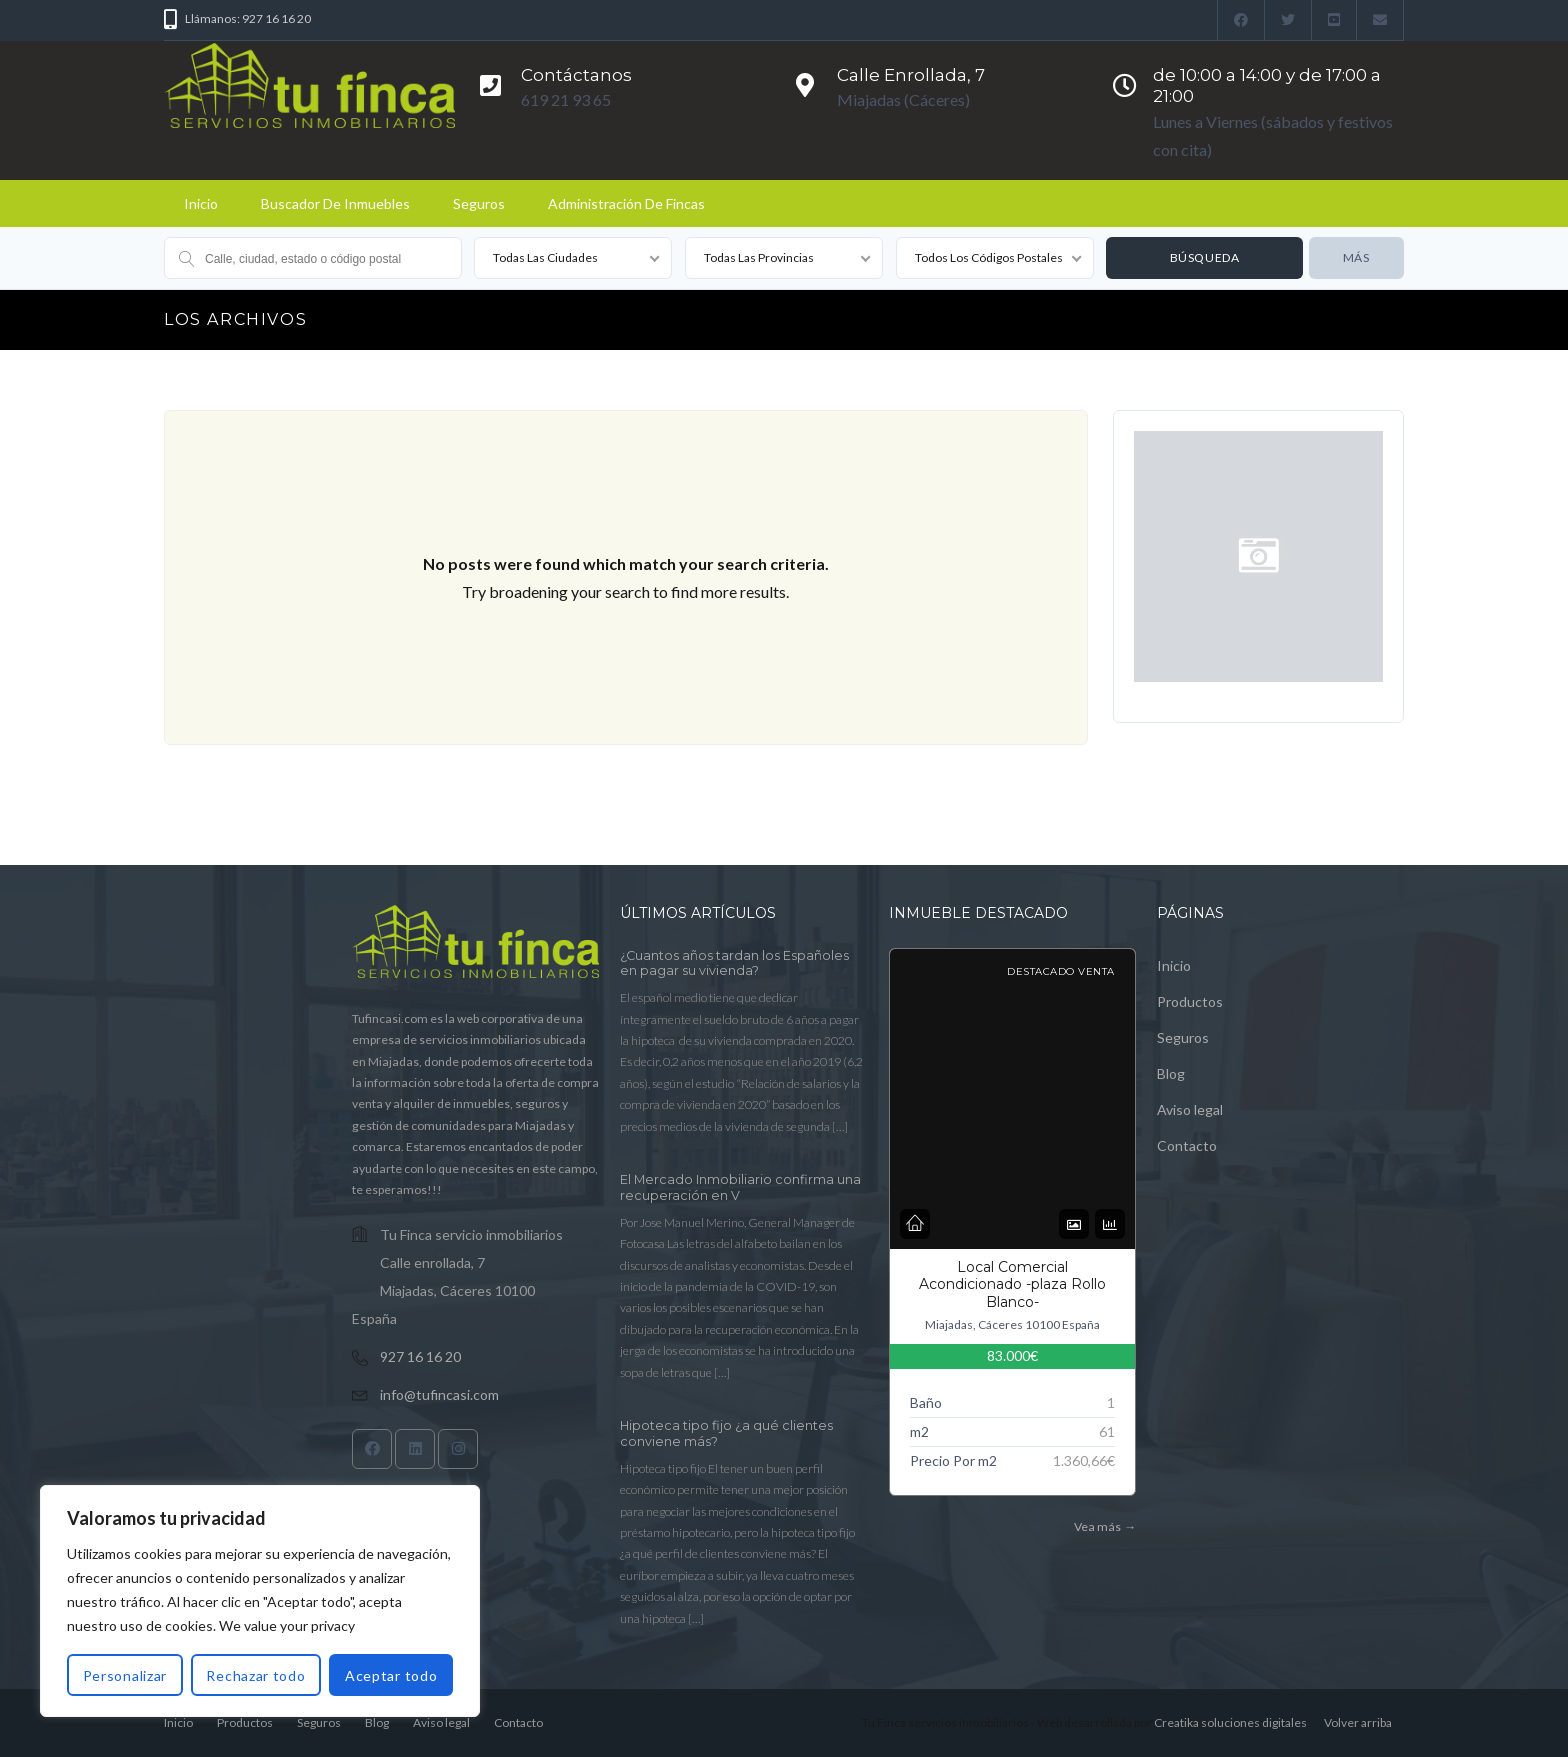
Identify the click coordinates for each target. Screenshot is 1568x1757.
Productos (1190, 1001)
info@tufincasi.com (439, 1394)
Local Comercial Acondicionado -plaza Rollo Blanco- (1012, 1284)
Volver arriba (1358, 1722)
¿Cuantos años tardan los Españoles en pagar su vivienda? (734, 963)
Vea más (1104, 1526)
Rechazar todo (255, 1675)
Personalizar (125, 1675)
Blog (1171, 1073)
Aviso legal (1190, 1109)
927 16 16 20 (420, 1356)
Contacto (1187, 1145)
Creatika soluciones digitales (1230, 1722)
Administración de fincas (626, 203)
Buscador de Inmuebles (335, 203)
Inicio (201, 203)
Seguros (479, 203)
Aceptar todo (391, 1675)
